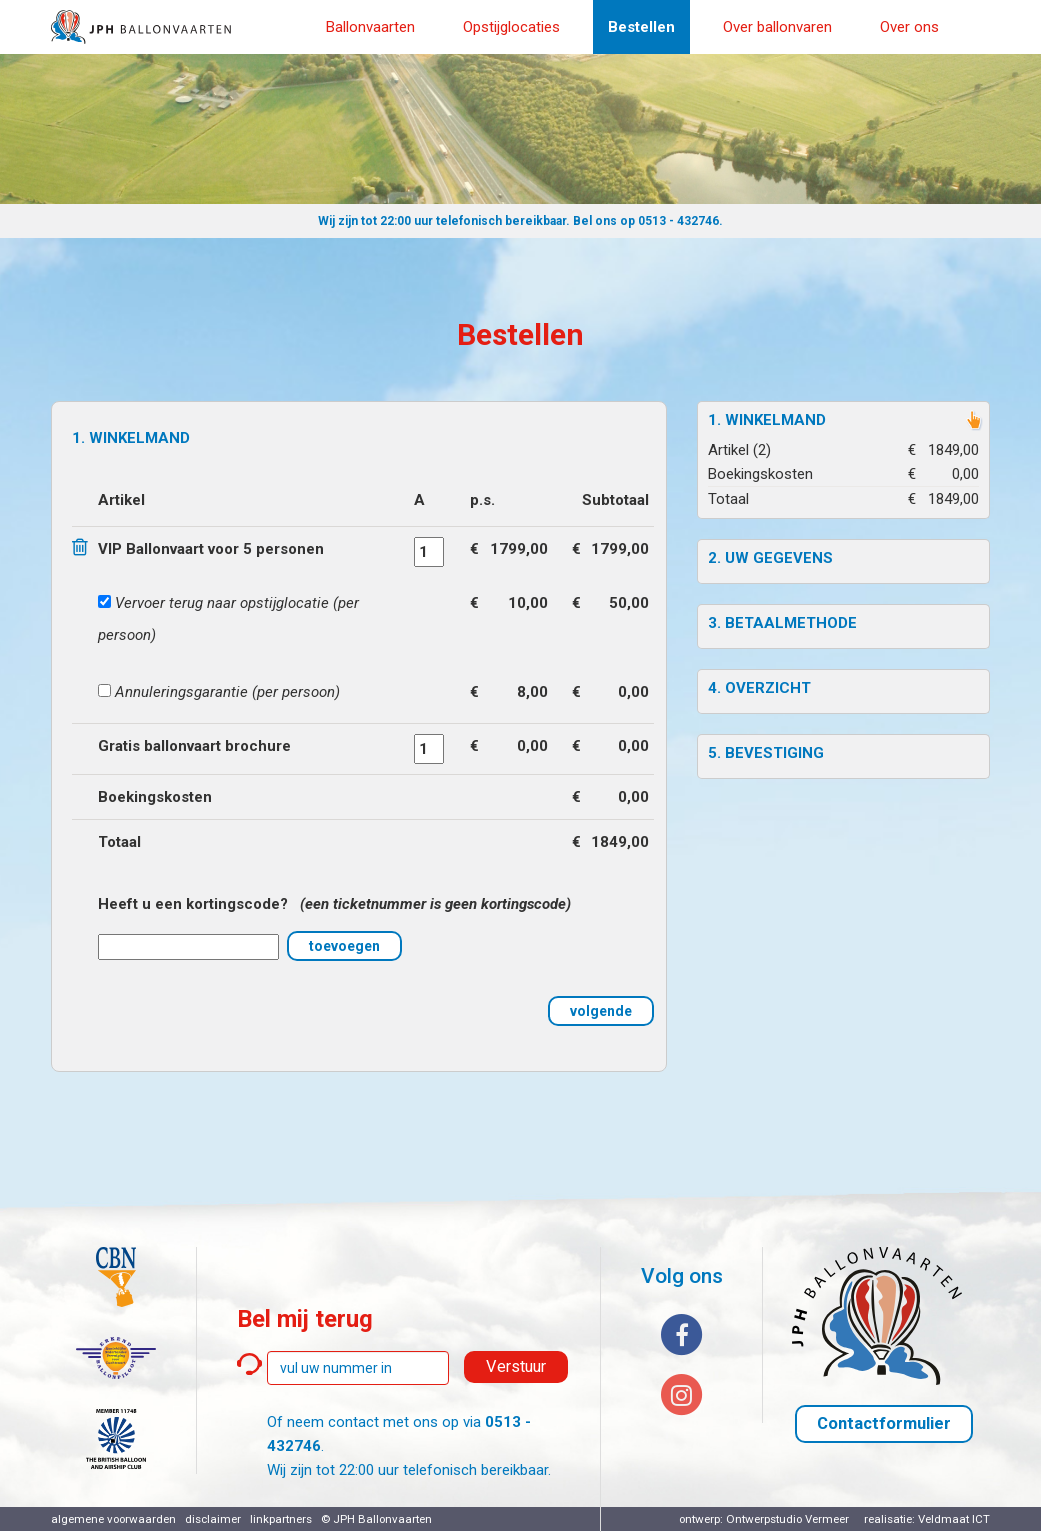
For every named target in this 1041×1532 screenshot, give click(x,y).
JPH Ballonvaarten (382, 1519)
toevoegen (344, 946)
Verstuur (516, 1366)
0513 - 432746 (678, 221)
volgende (601, 1011)
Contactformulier (884, 1423)
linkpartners (281, 1519)
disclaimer (213, 1519)
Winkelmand (775, 420)
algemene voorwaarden (113, 1519)
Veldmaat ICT (954, 1519)
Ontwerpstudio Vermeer (787, 1519)
